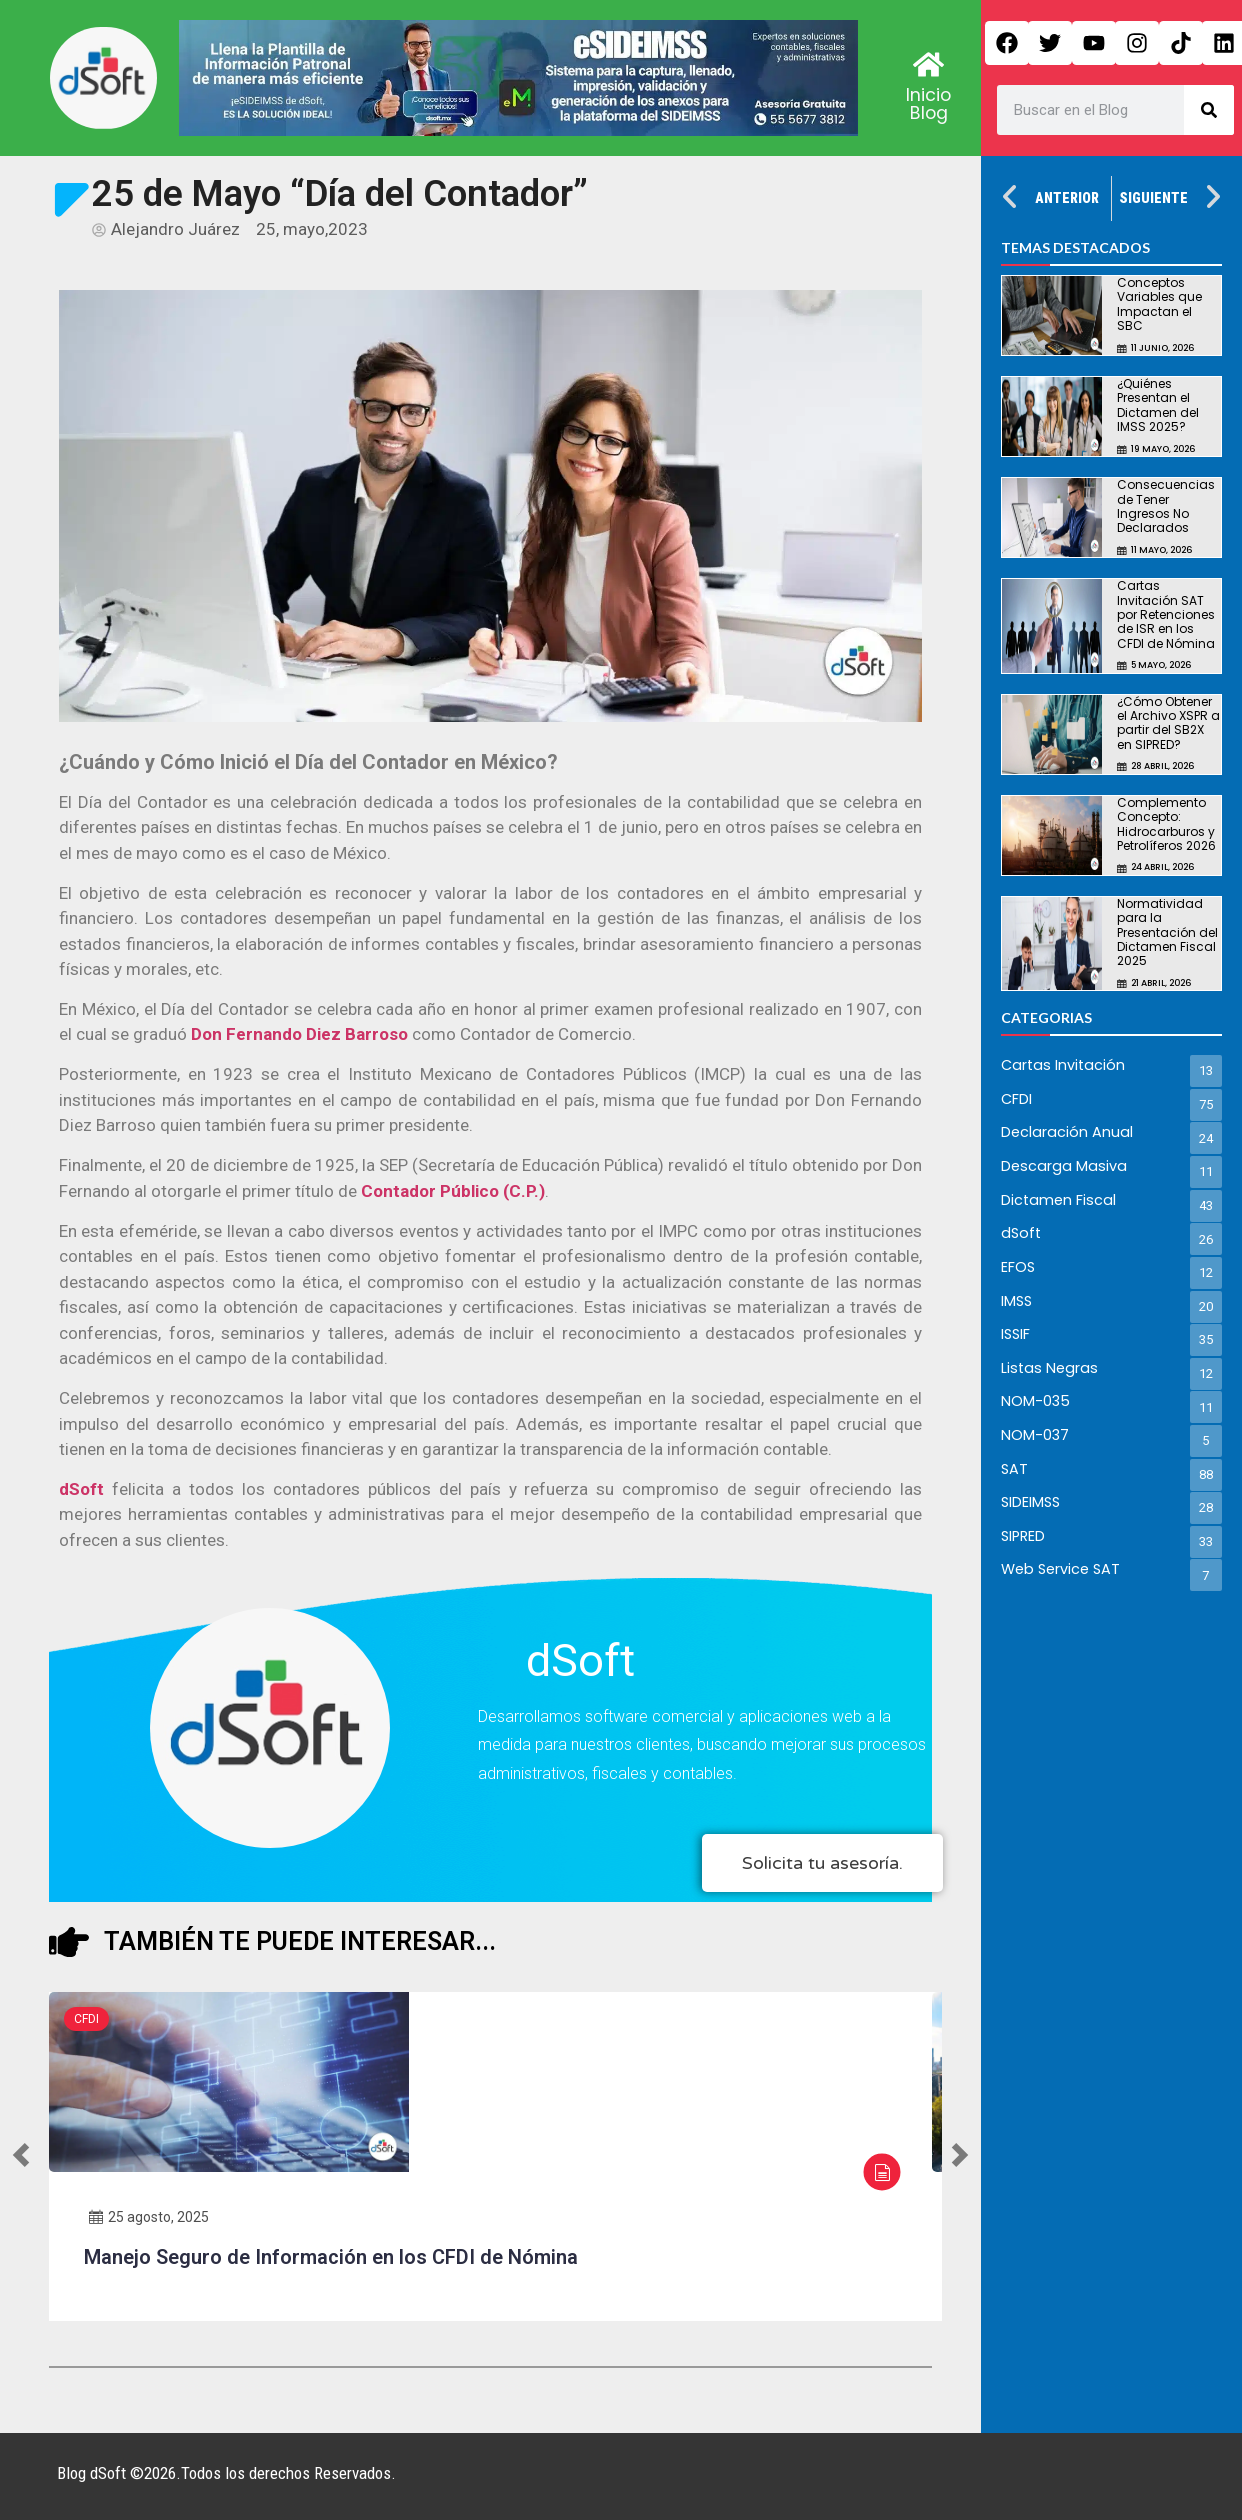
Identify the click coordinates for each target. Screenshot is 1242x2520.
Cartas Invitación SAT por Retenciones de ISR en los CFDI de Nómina (1166, 614)
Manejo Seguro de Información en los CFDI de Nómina (331, 2257)
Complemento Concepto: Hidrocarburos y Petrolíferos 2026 (1166, 824)
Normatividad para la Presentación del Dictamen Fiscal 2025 (1167, 932)
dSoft (85, 1489)
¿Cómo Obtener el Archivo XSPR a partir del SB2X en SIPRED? (1168, 723)
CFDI (86, 2019)
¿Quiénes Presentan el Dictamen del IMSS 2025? (1158, 405)
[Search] (1209, 110)
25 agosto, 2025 (149, 2217)
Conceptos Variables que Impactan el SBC (1159, 304)
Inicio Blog (928, 104)
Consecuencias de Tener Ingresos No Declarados (1166, 506)
